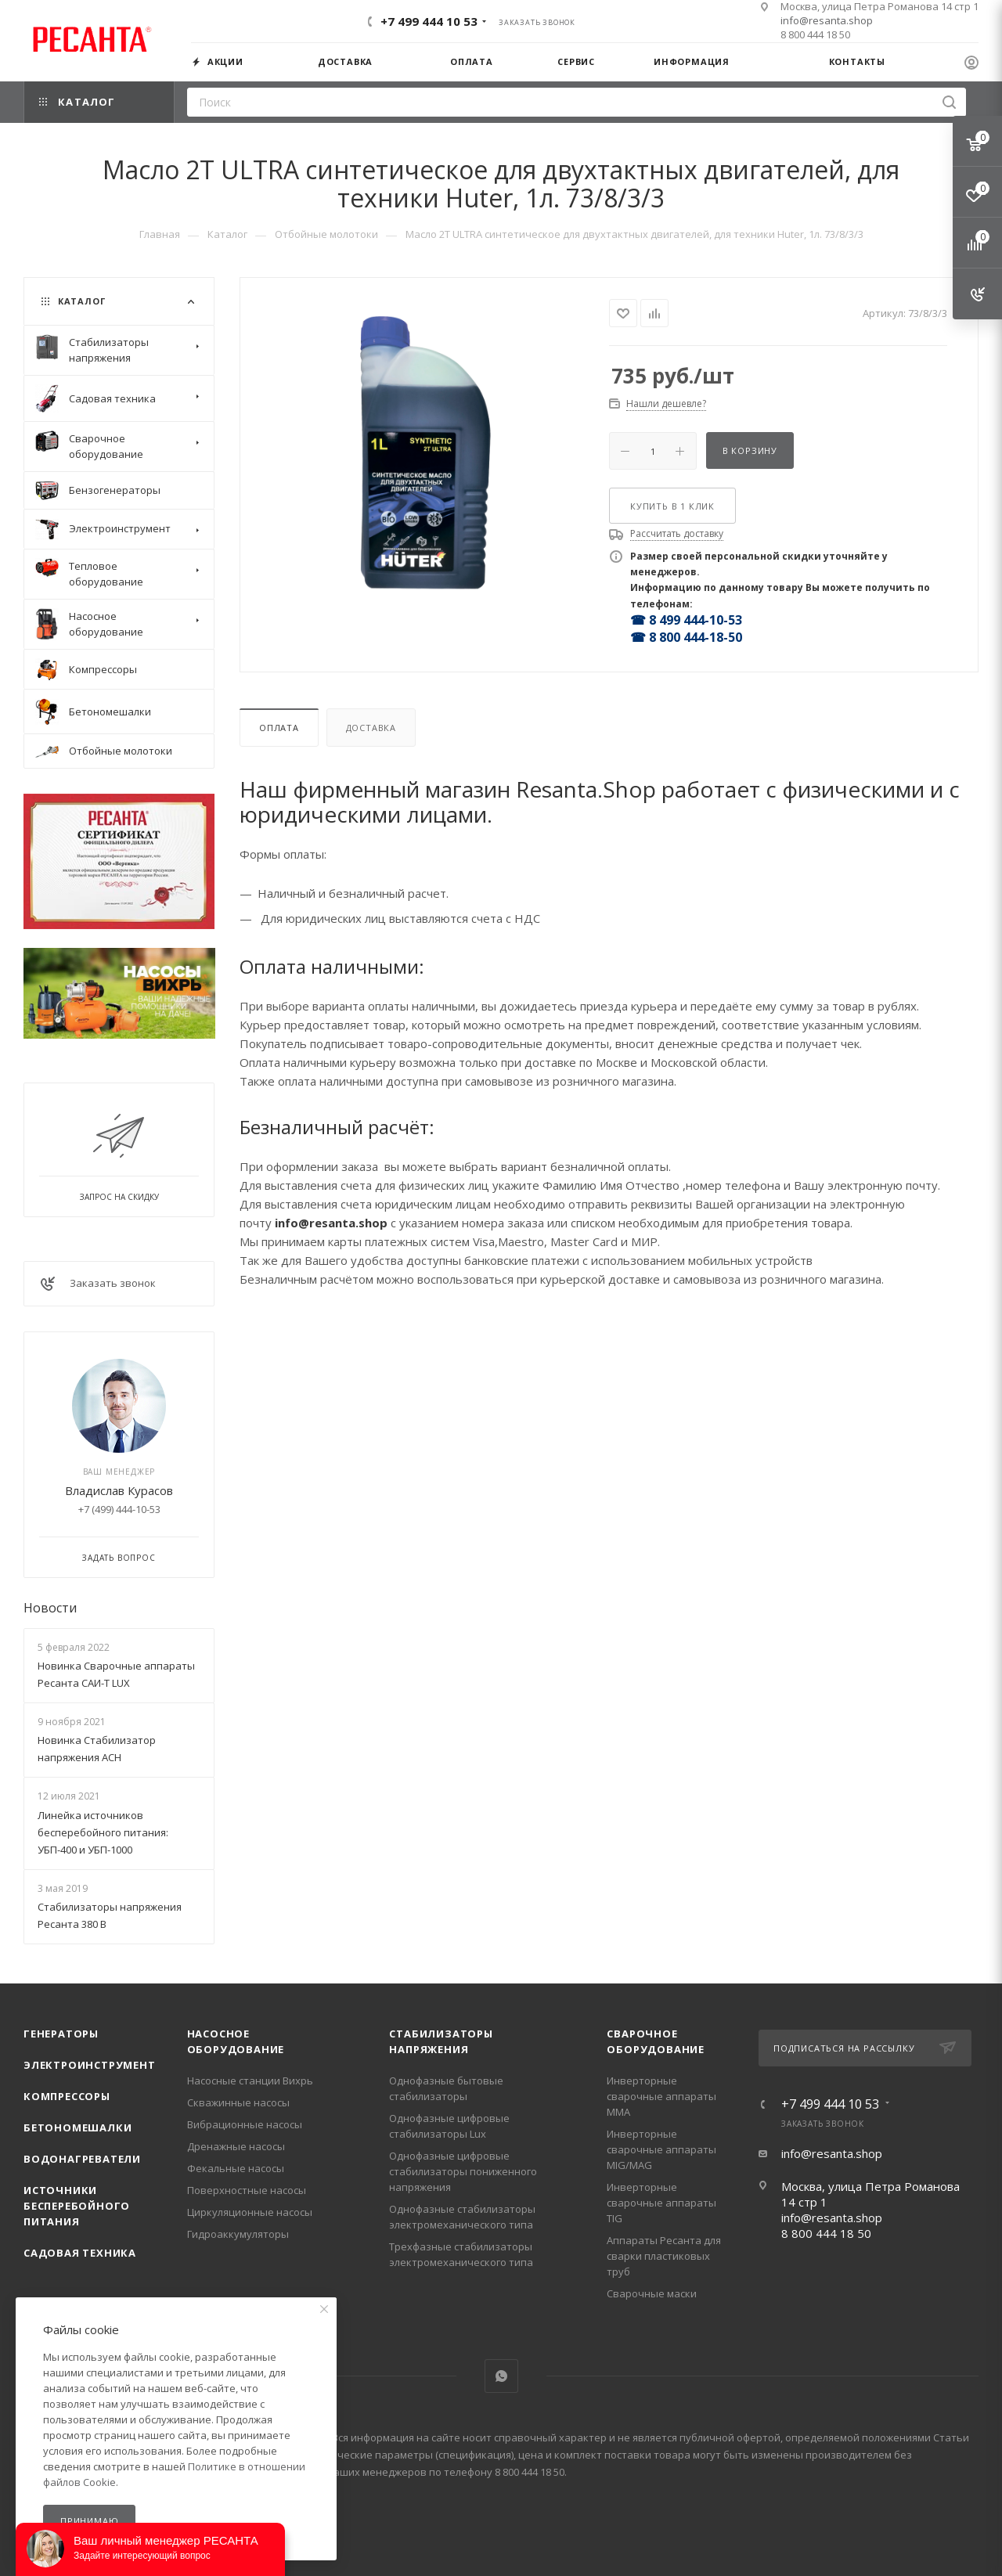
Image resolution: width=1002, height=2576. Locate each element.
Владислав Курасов (119, 1490)
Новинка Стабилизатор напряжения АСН (97, 1748)
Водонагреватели (82, 2159)
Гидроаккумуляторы (238, 2234)
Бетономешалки (77, 2127)
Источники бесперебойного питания (76, 2205)
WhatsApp (501, 2376)
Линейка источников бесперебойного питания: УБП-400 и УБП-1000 (103, 1832)
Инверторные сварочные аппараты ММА (661, 2096)
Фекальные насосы (235, 2168)
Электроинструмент (89, 2065)
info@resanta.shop (826, 20)
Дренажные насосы (236, 2146)
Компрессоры (66, 2096)
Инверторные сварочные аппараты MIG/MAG (661, 2149)
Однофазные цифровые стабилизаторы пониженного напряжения (463, 2171)
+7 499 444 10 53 (429, 21)
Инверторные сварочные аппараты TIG (661, 2202)
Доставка (371, 727)
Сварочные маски (652, 2293)
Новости (50, 1607)
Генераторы (61, 2034)
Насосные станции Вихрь (250, 2080)
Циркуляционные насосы (249, 2212)
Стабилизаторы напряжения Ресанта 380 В (110, 1915)
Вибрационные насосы (244, 2124)
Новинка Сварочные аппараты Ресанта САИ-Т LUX (116, 1674)
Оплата (279, 727)
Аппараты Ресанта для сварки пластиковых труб (664, 2256)
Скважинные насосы (238, 2102)
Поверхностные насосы (246, 2190)
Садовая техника (79, 2253)
